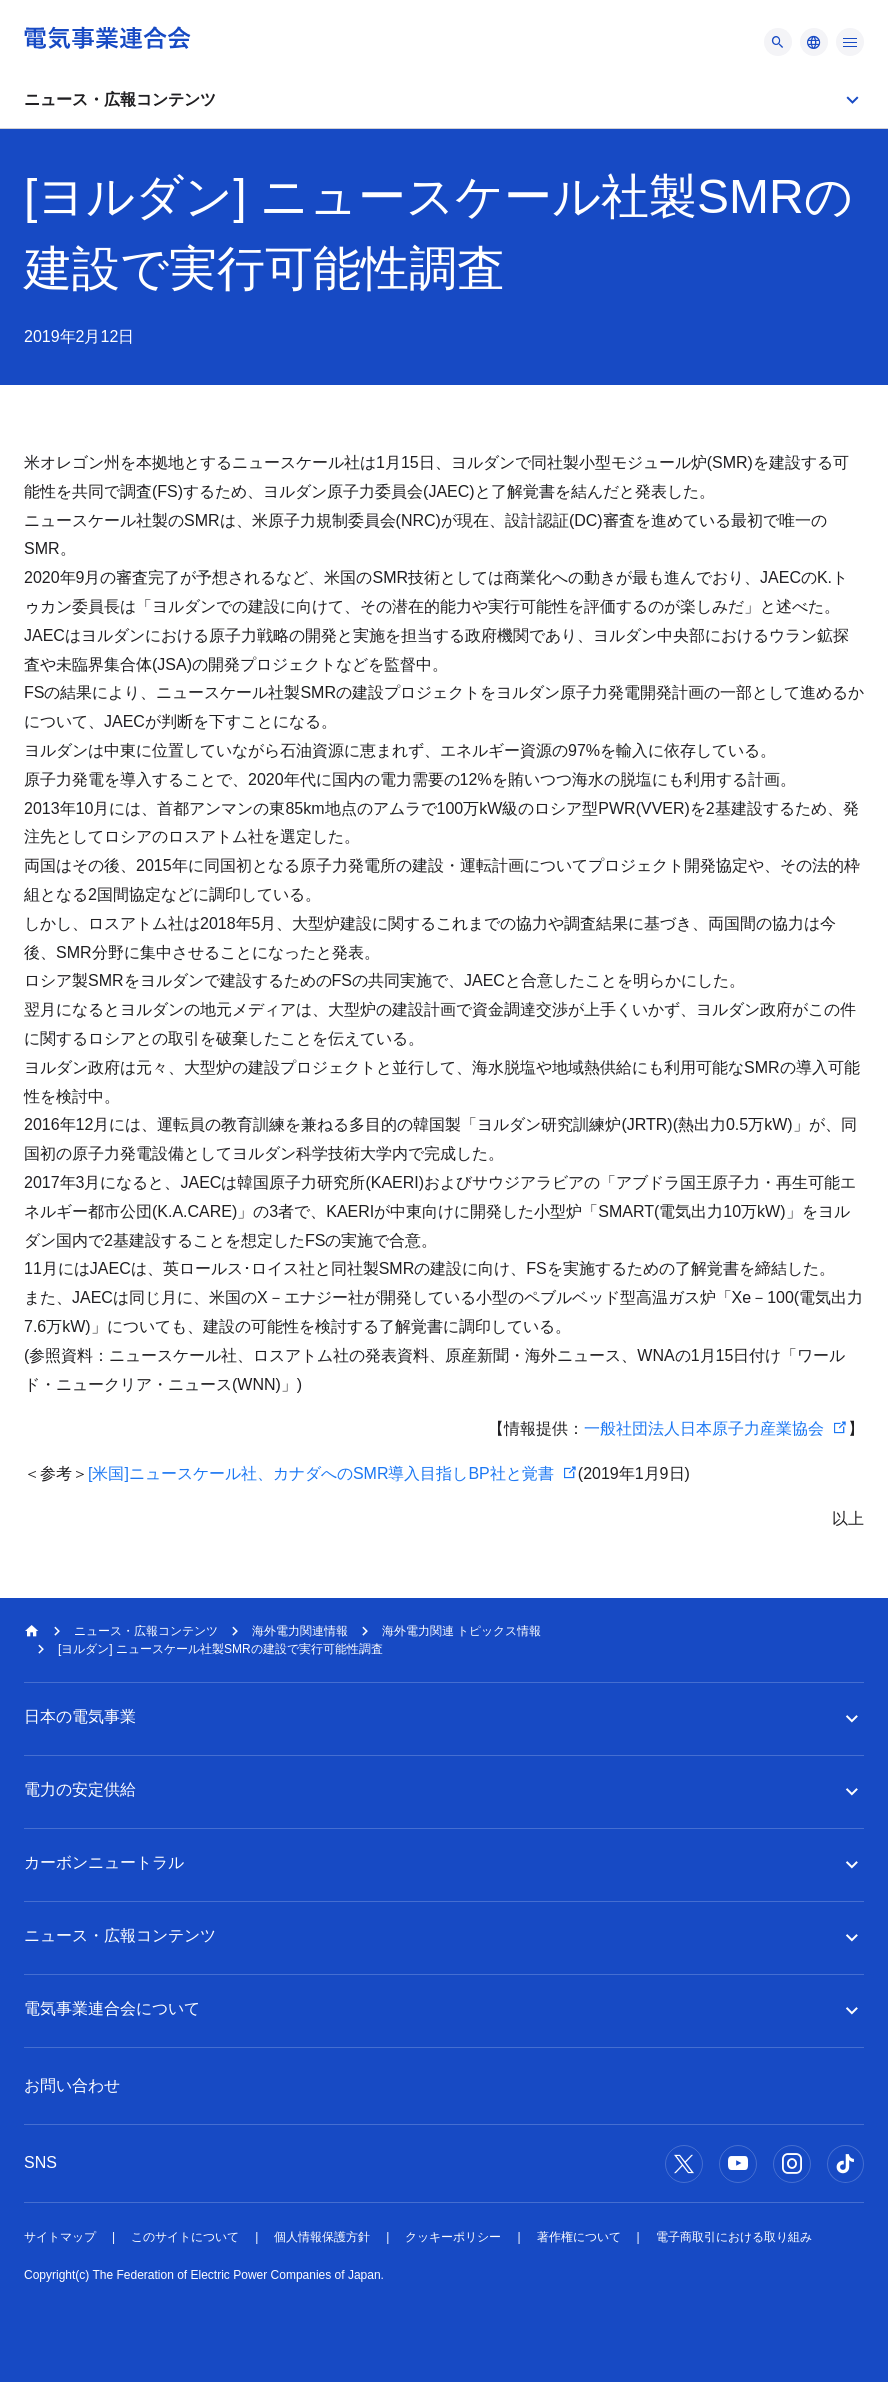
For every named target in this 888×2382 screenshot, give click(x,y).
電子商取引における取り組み (734, 2237)
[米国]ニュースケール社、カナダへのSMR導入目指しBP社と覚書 (321, 1473)
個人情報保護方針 (322, 2237)
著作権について (579, 2237)
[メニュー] (778, 42)
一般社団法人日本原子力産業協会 (704, 1428)
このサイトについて (185, 2237)
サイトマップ (60, 2237)
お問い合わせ (72, 2085)
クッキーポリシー (453, 2237)
